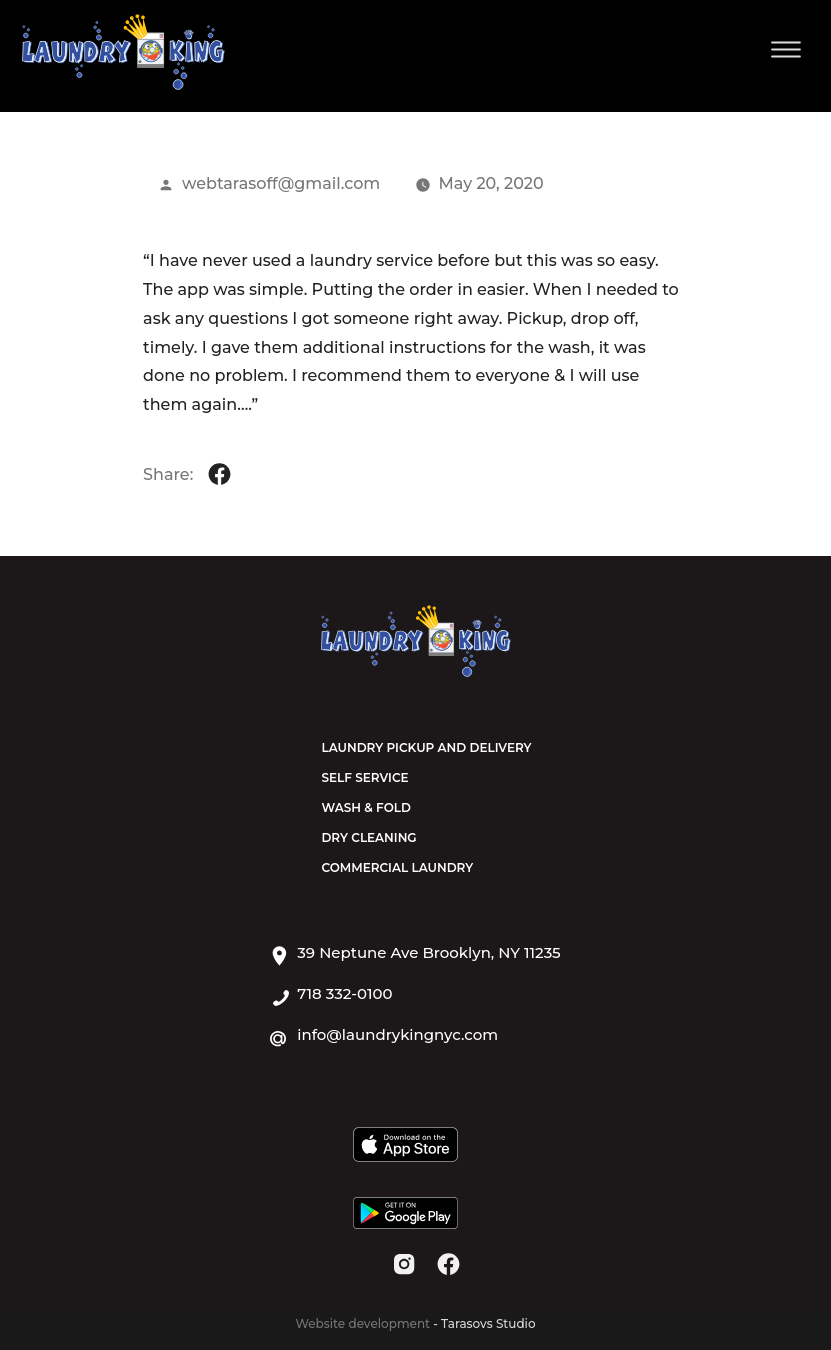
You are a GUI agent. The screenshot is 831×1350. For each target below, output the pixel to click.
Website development (364, 1323)
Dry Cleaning (368, 837)
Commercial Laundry (397, 867)
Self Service (364, 777)
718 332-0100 (344, 994)
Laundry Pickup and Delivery (426, 747)
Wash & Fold (365, 807)
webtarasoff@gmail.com (281, 183)
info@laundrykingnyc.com (397, 1035)
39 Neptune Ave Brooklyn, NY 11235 (428, 953)
